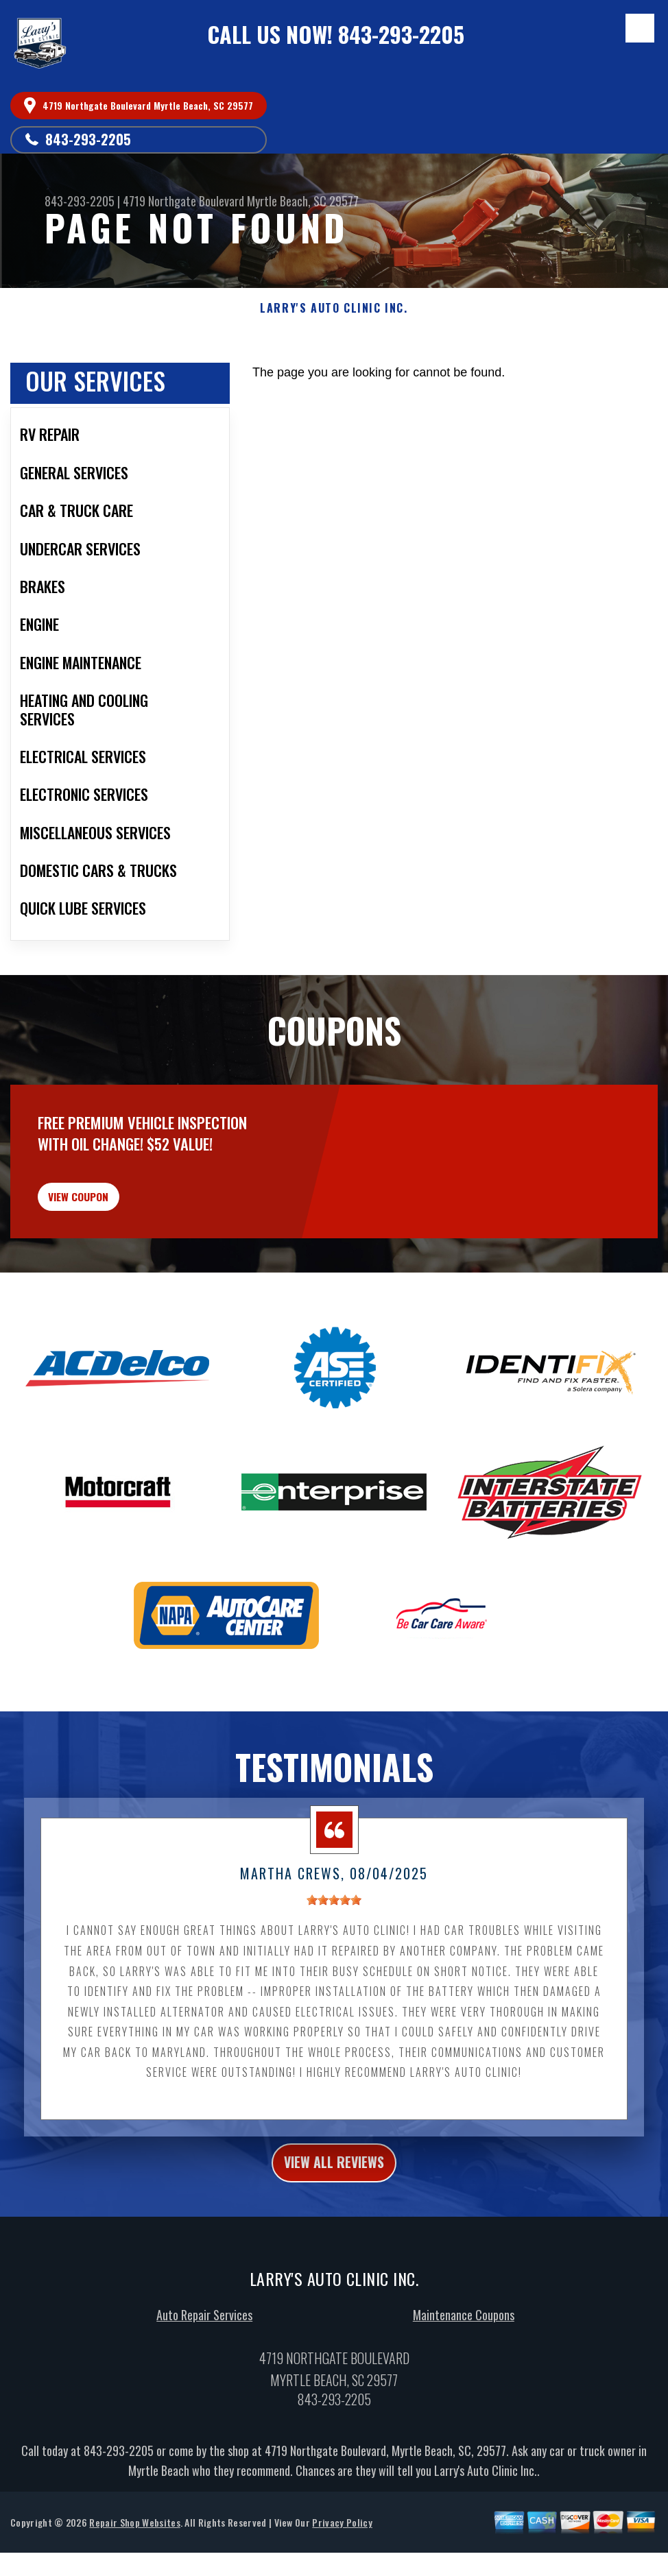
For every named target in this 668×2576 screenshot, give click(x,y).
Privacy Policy (342, 2562)
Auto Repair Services (204, 2354)
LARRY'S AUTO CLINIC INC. (333, 308)
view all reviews (334, 2199)
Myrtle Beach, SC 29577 (303, 201)
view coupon (113, 1221)
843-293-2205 (401, 34)
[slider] (334, 1933)
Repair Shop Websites (134, 2562)
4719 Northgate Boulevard (183, 201)
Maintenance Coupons (463, 2354)
